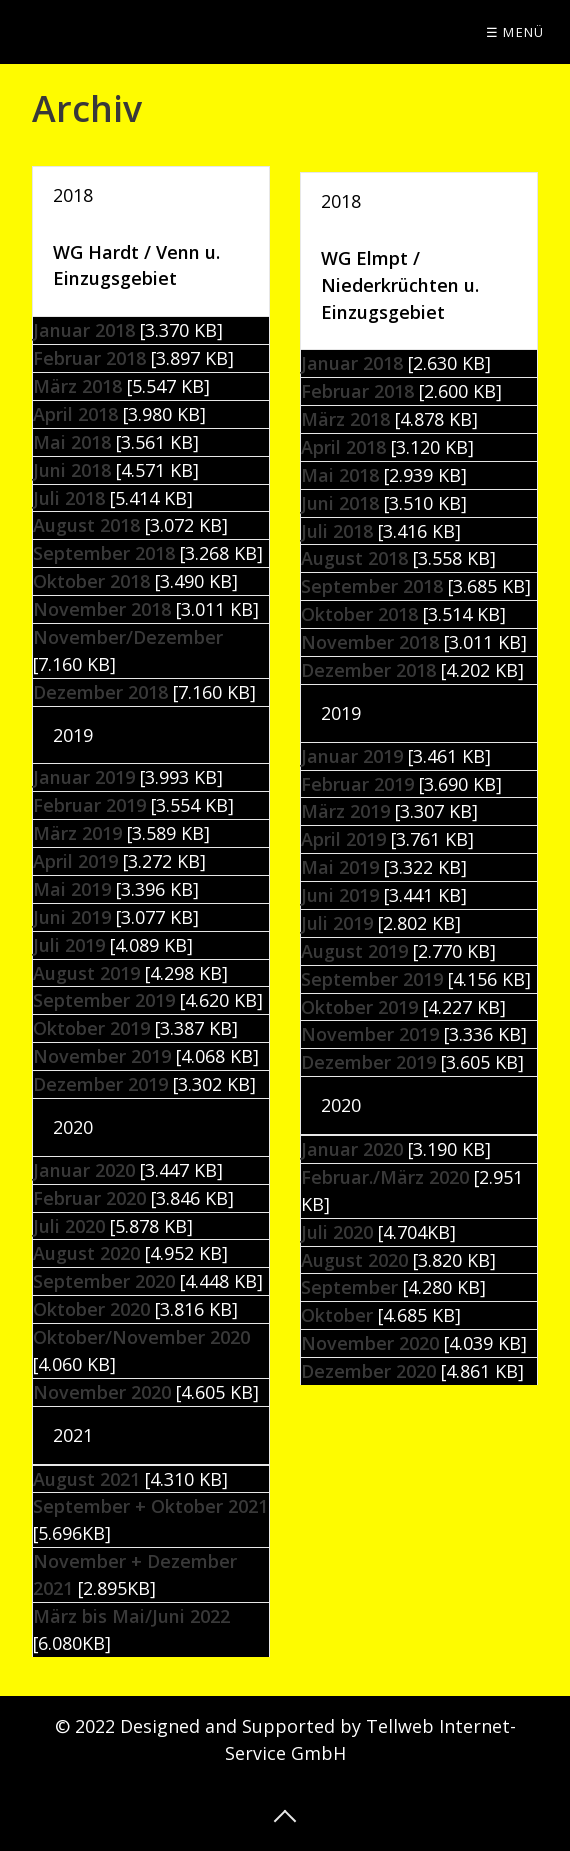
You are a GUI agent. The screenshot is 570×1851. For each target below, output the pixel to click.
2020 (73, 1127)
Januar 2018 (84, 330)
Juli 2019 (69, 945)
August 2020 (354, 1260)
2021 (73, 1435)
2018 (73, 195)
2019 (73, 735)
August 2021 (86, 1479)
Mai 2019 (72, 889)
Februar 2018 (89, 358)
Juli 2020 (337, 1232)
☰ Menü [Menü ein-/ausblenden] (515, 32)
